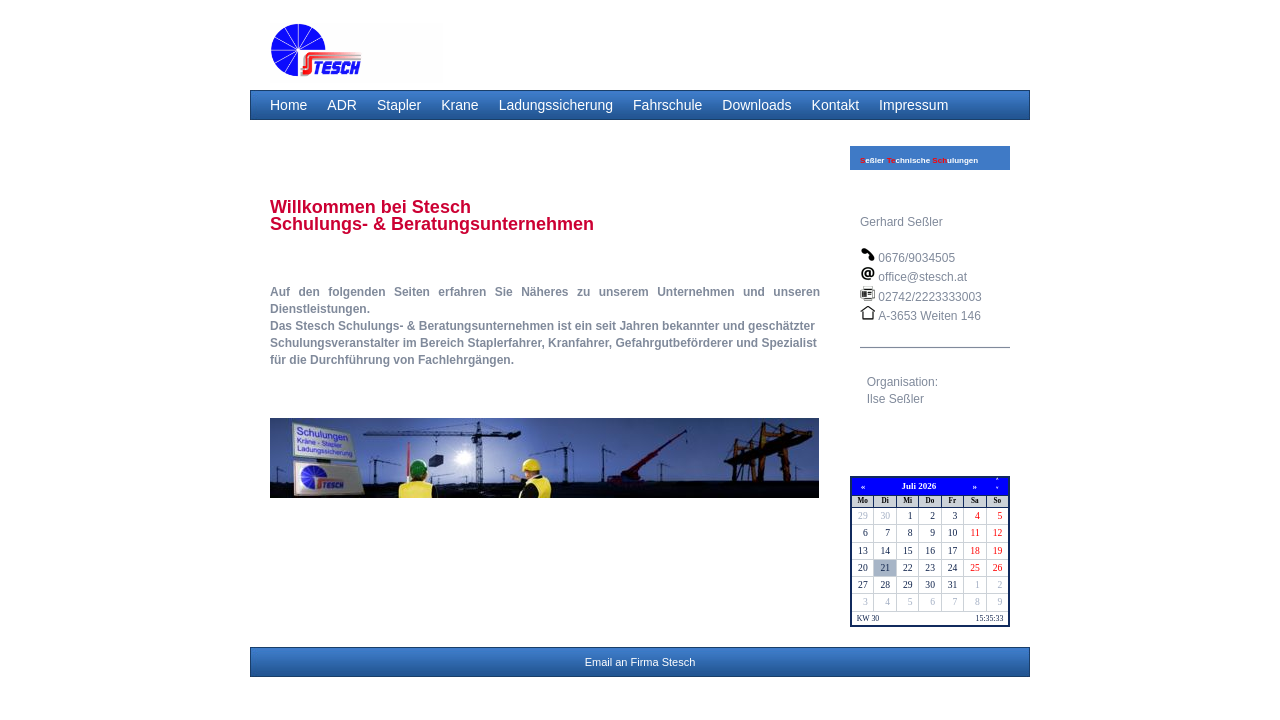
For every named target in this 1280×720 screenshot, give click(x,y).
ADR (342, 105)
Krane (459, 105)
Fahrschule (667, 105)
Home (288, 105)
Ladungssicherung (556, 105)
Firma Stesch (663, 662)
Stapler (399, 105)
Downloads (756, 105)
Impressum (913, 105)
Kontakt (835, 105)
